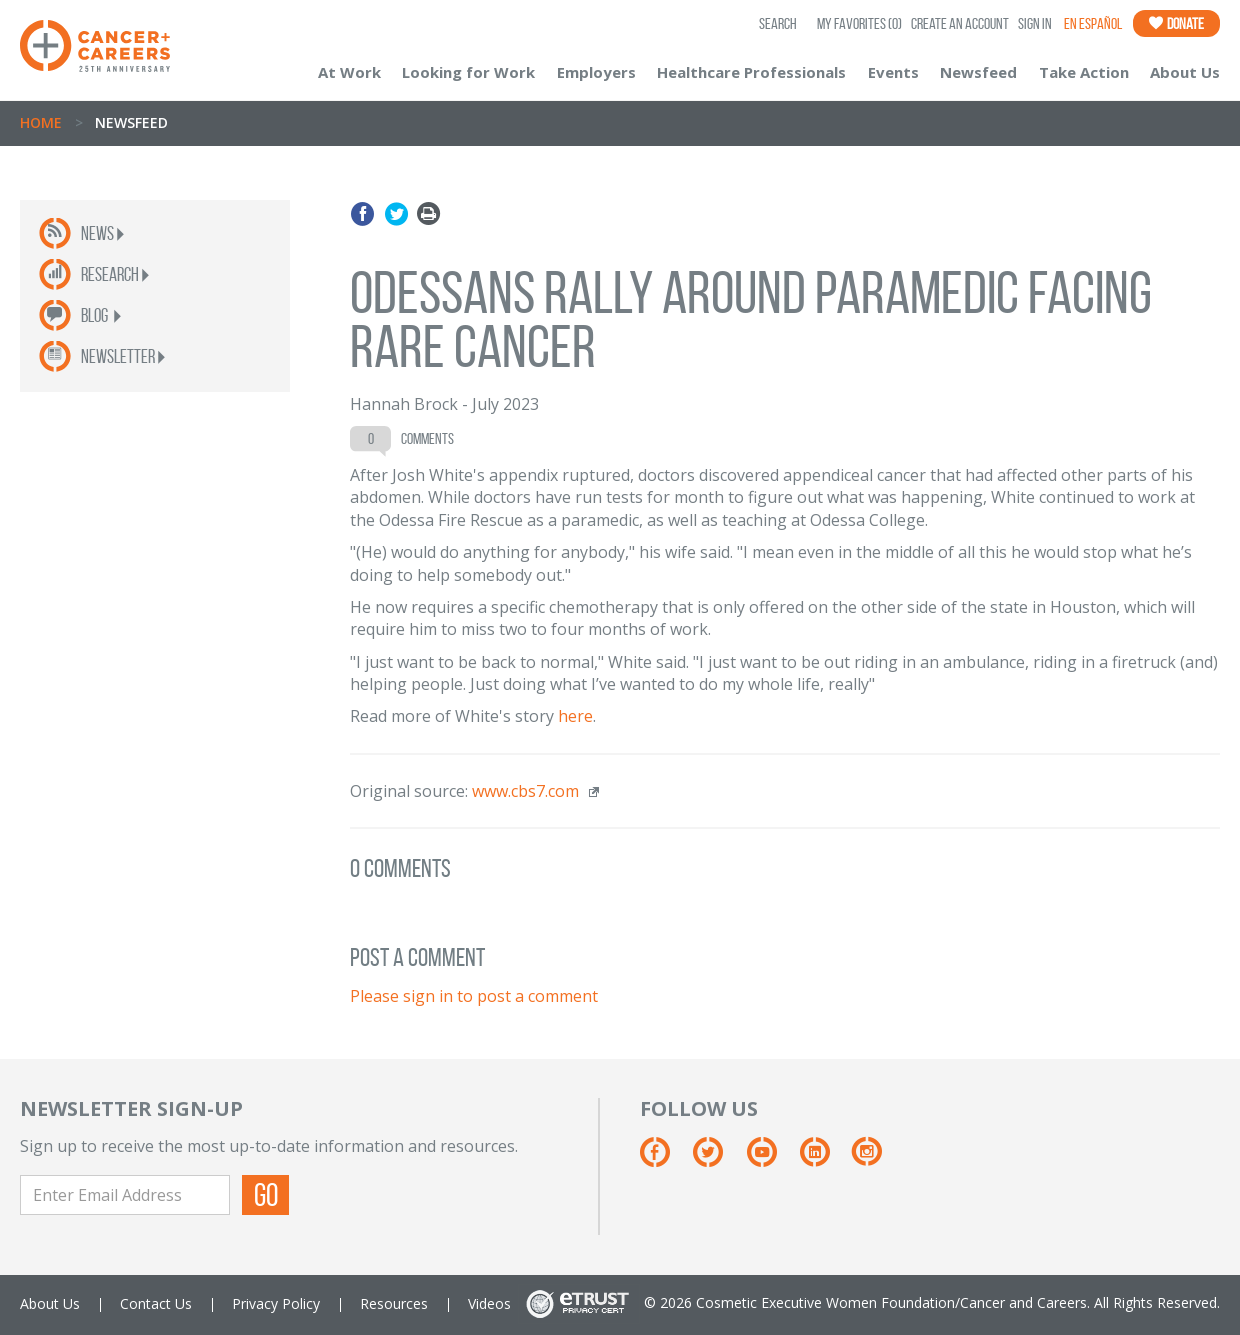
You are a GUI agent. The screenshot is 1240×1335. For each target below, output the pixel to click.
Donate (1176, 23)
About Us (1185, 72)
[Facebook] (664, 1159)
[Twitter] (717, 1159)
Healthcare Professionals (751, 72)
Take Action (1084, 72)
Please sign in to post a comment (474, 996)
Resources (394, 1303)
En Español (1093, 23)
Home (41, 122)
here (575, 716)
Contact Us (156, 1303)
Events (893, 72)
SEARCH (778, 23)
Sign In (1035, 23)
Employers (596, 72)
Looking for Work (468, 72)
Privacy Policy (276, 1303)
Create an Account (960, 23)
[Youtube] (771, 1159)
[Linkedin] (824, 1159)
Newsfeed (978, 72)
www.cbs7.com (525, 791)
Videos (489, 1303)
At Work (349, 72)
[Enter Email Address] (125, 1195)
